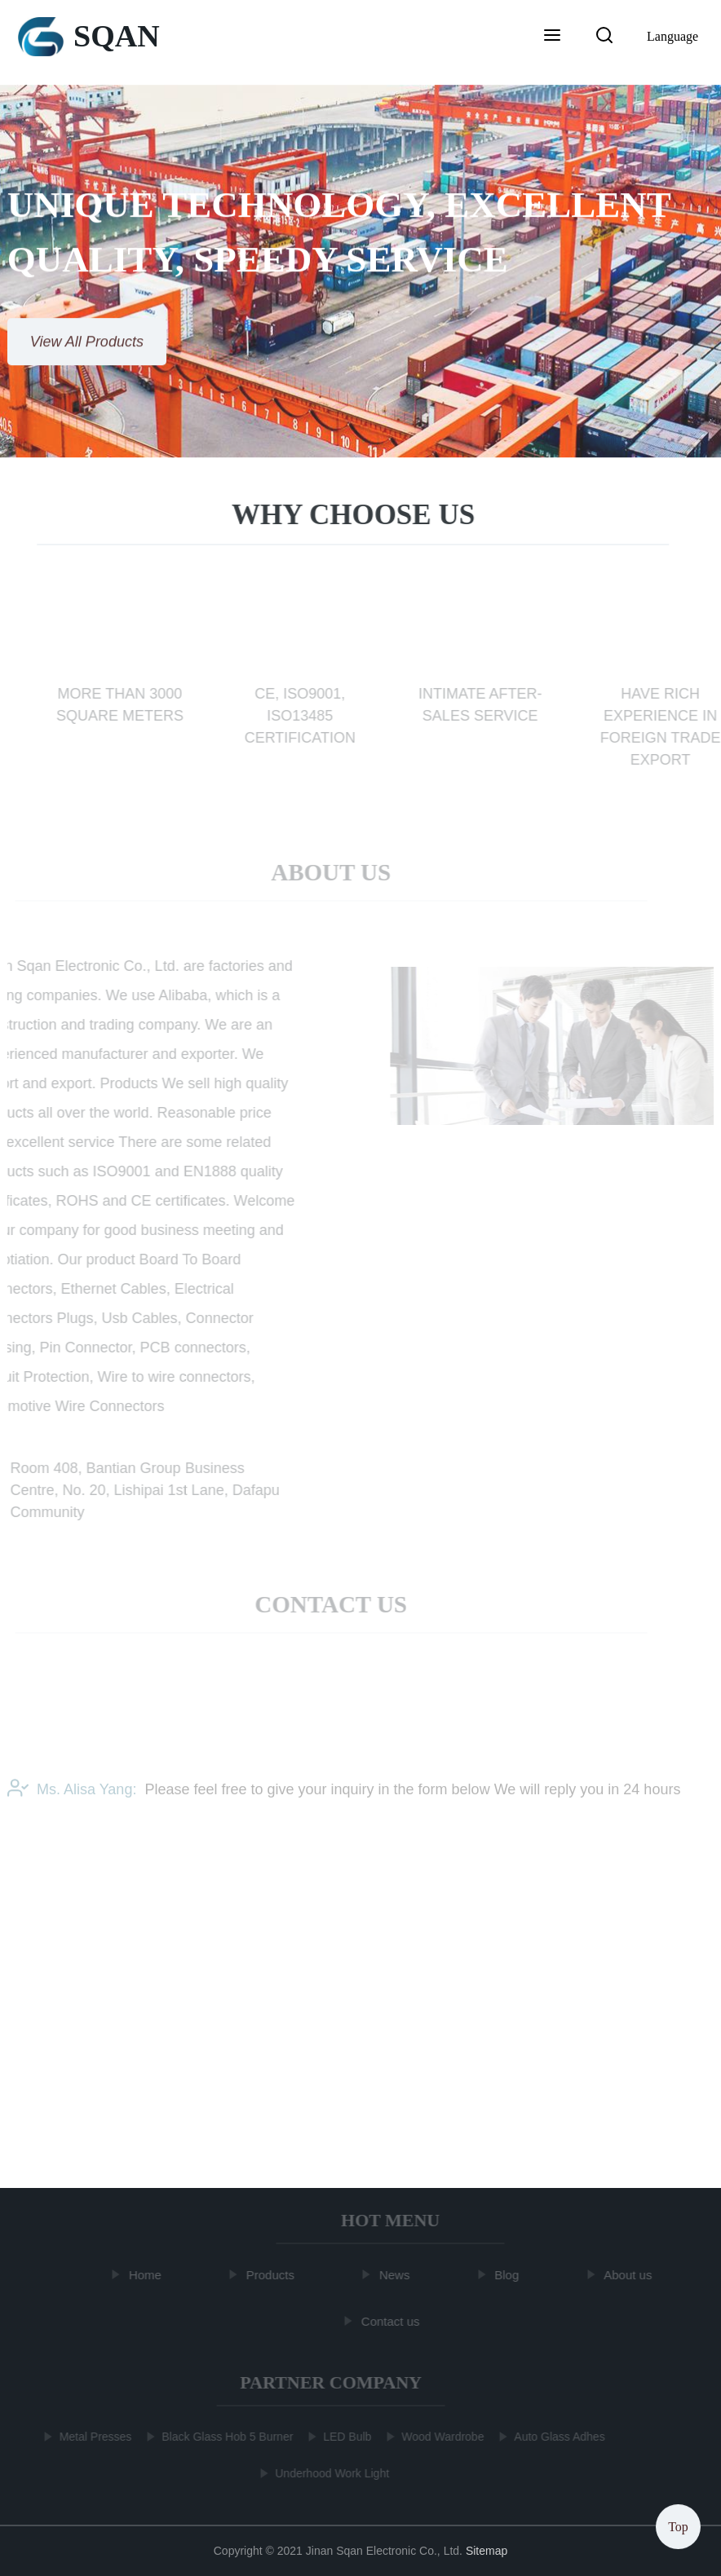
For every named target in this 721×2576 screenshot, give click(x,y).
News (396, 2275)
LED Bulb (345, 2436)
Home (146, 2275)
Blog (508, 2275)
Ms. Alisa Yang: (71, 1793)
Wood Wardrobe (441, 2436)
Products (272, 2275)
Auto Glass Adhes (557, 2436)
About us (629, 2275)
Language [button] (672, 36)
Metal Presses (93, 2436)
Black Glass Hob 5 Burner (225, 2436)
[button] (552, 36)
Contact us (392, 2320)
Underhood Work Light (330, 2473)
